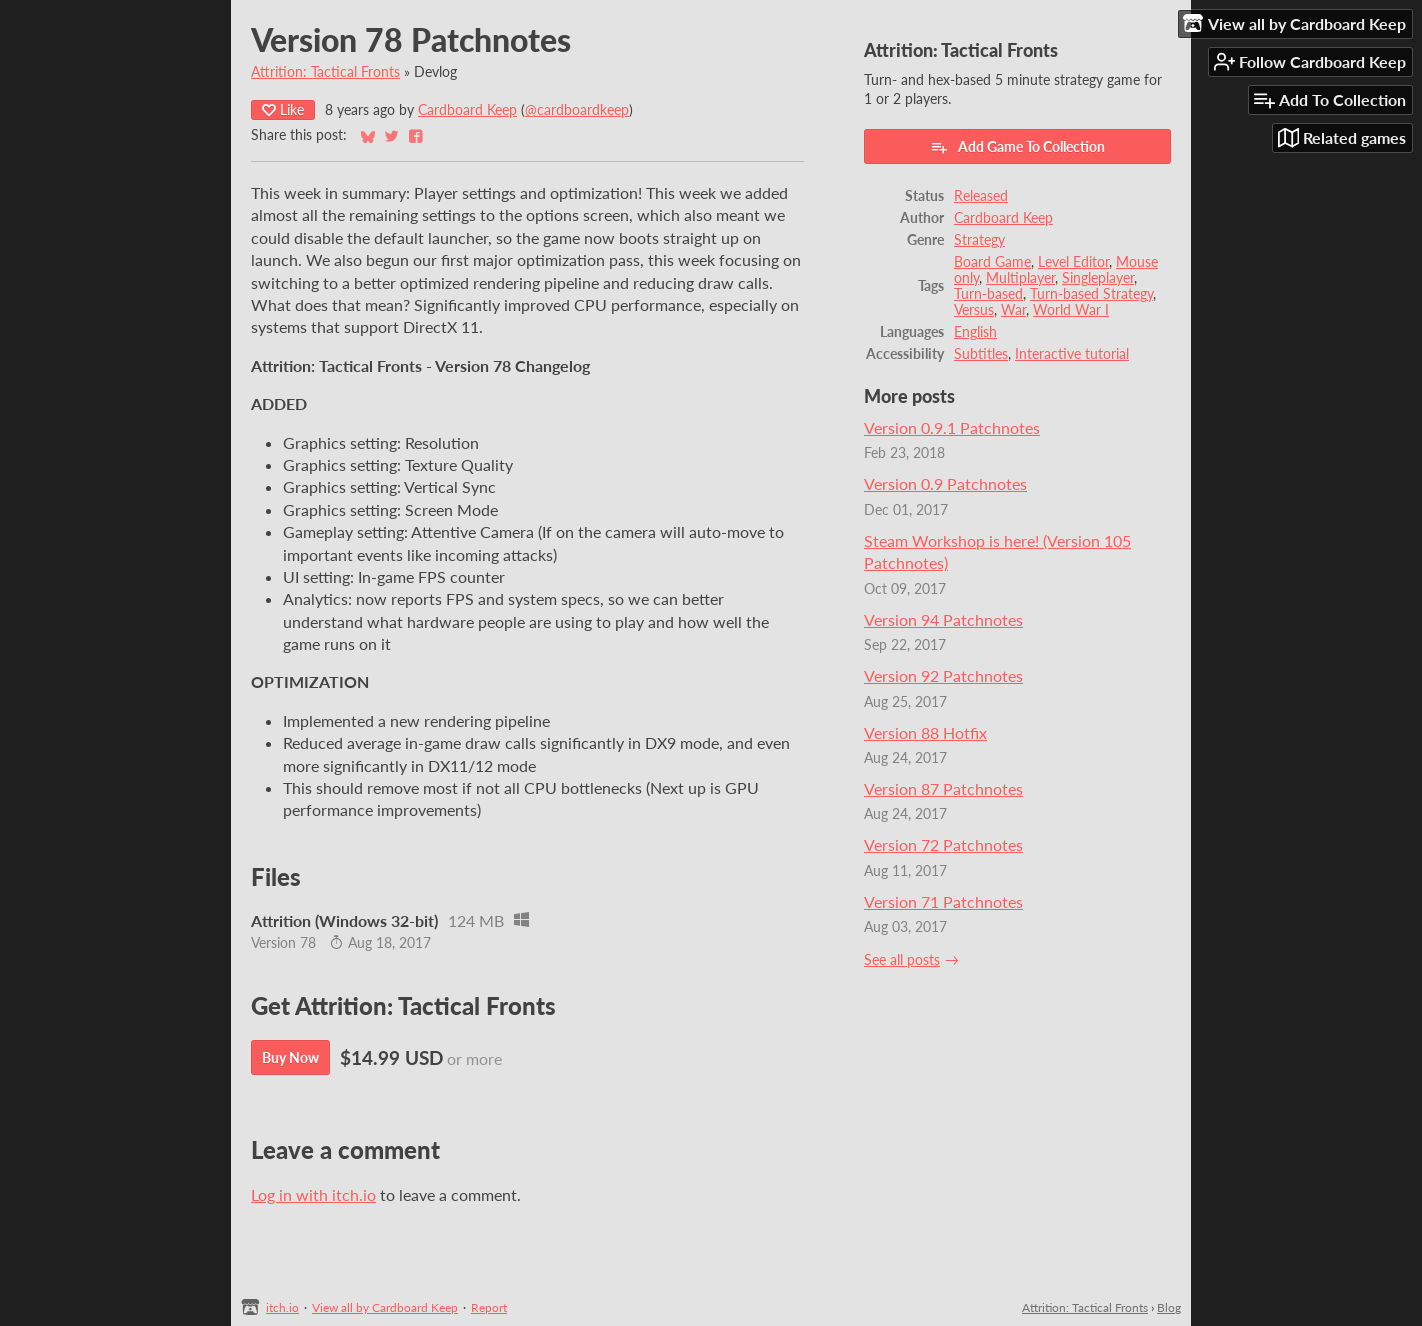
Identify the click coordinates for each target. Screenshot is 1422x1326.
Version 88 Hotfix (925, 732)
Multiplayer (1020, 278)
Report (489, 1307)
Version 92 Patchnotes (943, 675)
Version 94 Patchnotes (943, 619)
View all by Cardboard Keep (385, 1307)
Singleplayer (1098, 278)
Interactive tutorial (1072, 354)
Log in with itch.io (313, 1194)
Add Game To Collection (1017, 147)
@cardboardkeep (577, 110)
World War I (1071, 310)
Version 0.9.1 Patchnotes (952, 427)
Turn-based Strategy (1091, 294)
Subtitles (981, 354)
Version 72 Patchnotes (943, 844)
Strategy (979, 240)
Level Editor (1073, 262)
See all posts (902, 960)
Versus (974, 310)
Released (981, 196)
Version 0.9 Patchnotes (945, 483)
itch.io (282, 1307)
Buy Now (290, 1057)
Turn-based (988, 294)
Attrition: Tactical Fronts (325, 72)
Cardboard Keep (467, 110)
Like (283, 109)
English (975, 332)
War (1013, 310)
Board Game (992, 262)
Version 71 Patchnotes (943, 901)
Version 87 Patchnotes (943, 788)
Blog (1169, 1307)
